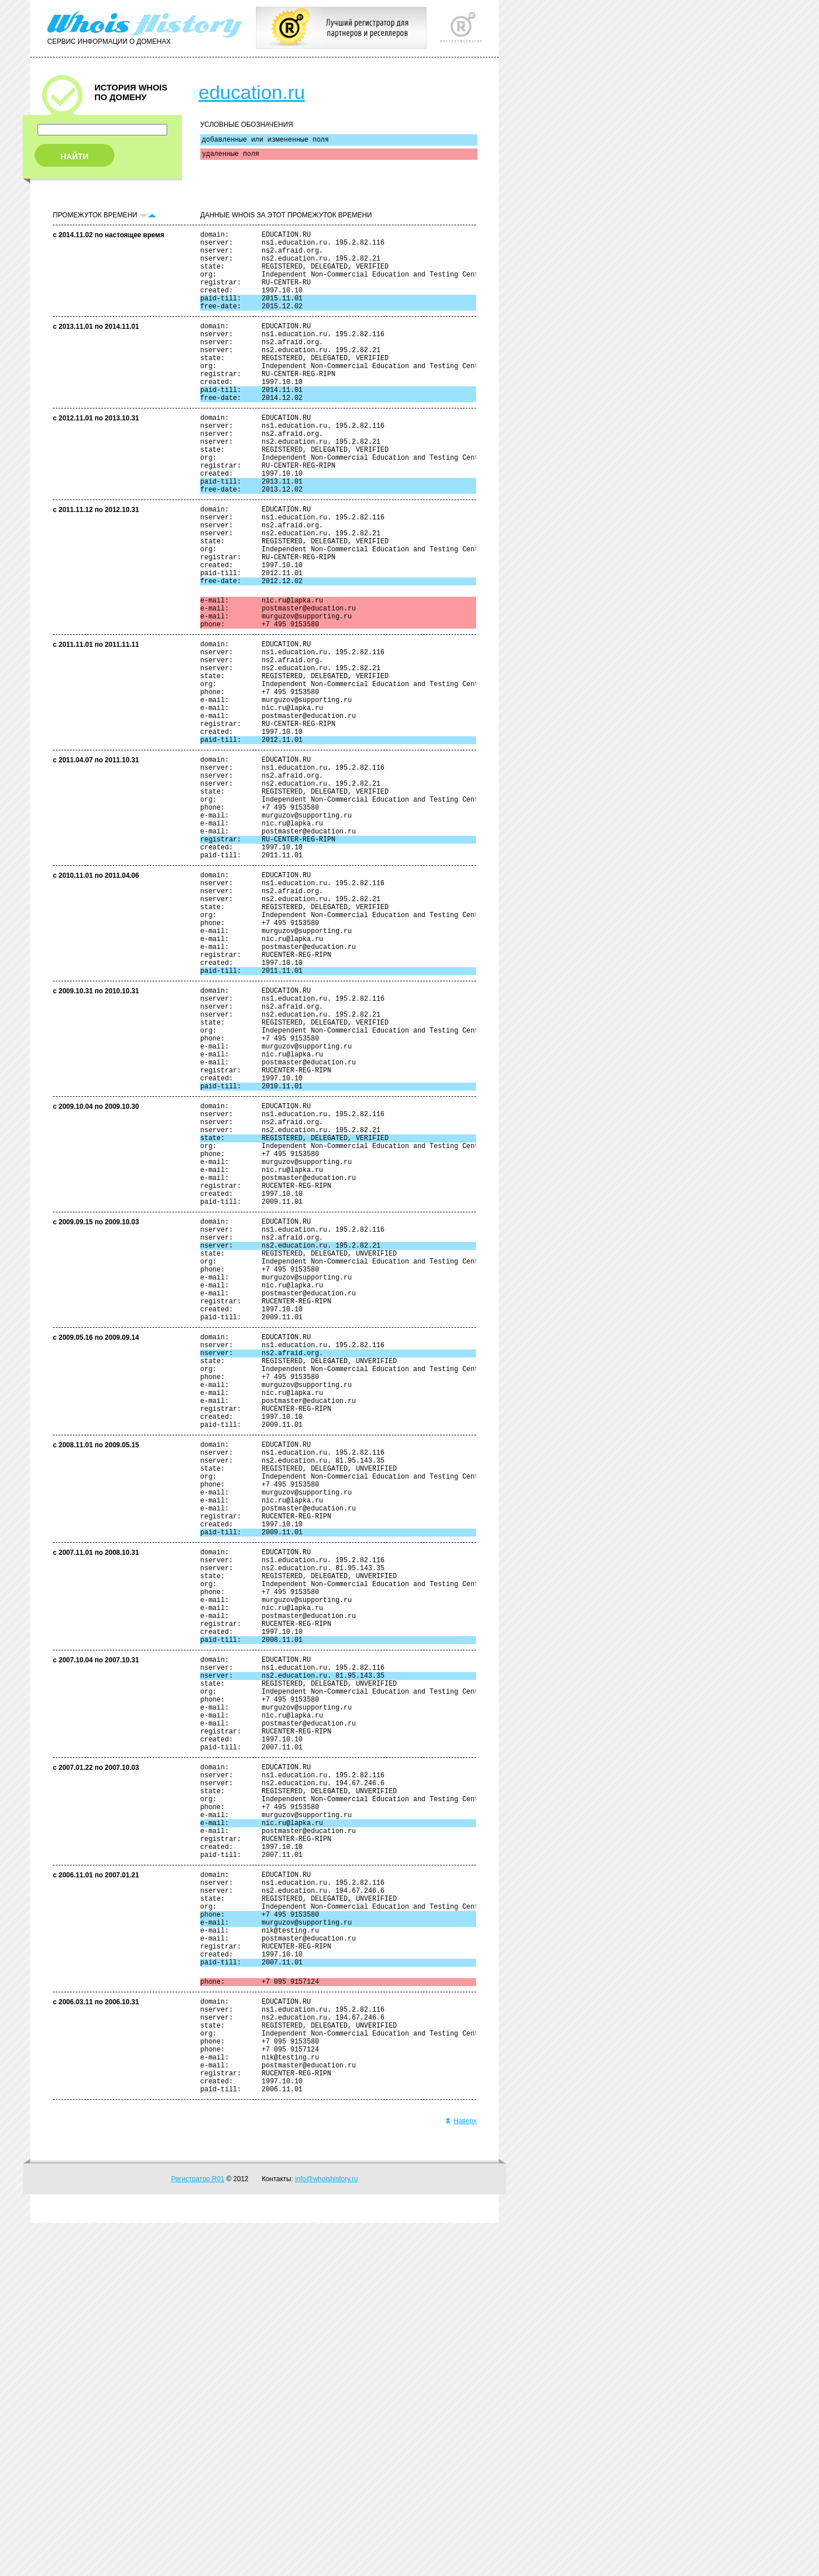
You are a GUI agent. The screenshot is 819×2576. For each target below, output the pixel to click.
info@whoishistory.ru (326, 2532)
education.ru (251, 92)
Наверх (461, 2474)
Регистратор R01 (198, 2532)
